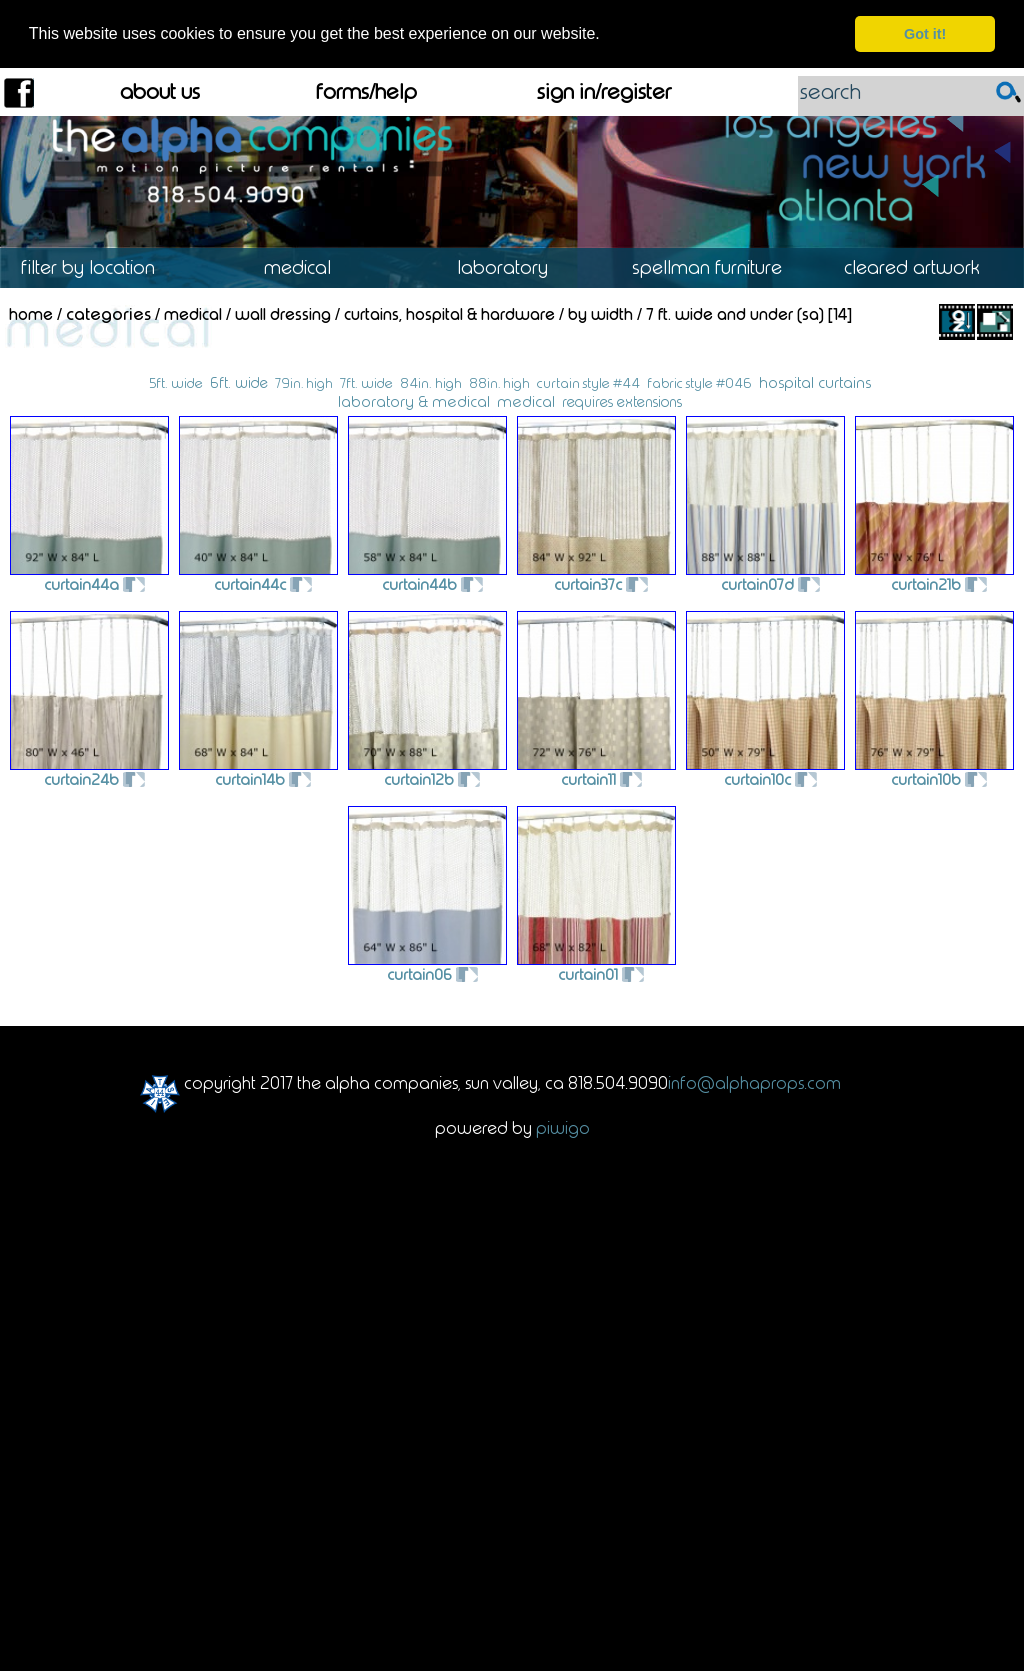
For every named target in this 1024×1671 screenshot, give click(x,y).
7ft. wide (366, 382)
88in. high (499, 382)
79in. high (304, 382)
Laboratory (512, 266)
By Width (600, 313)
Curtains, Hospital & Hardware (449, 313)
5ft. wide (176, 382)
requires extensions (622, 401)
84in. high (431, 382)
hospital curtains (815, 381)
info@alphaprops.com (754, 1082)
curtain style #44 (588, 382)
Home (31, 313)
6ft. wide (239, 382)
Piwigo (563, 1127)
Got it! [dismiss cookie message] (925, 34)
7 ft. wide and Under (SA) (735, 313)
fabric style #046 (699, 382)
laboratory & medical (414, 400)
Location (102, 266)
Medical (307, 266)
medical (526, 400)
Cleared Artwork (921, 266)
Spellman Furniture (716, 266)
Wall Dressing (283, 313)
